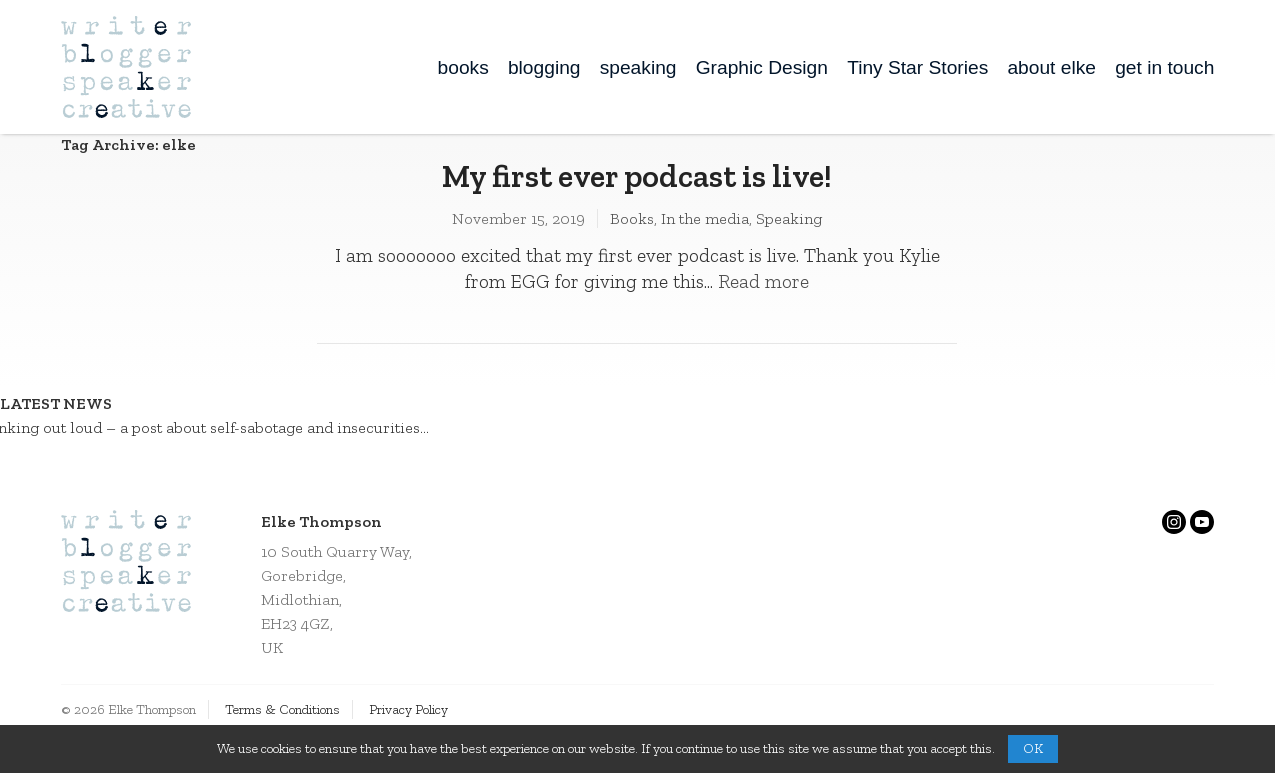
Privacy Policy (408, 709)
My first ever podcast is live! (637, 176)
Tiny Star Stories (917, 67)
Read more (763, 281)
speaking (638, 67)
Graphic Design (762, 67)
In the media (705, 218)
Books (632, 218)
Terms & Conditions (282, 709)
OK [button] (1033, 748)
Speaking (789, 218)
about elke (1051, 67)
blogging (544, 67)
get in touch (1164, 67)
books (463, 67)
